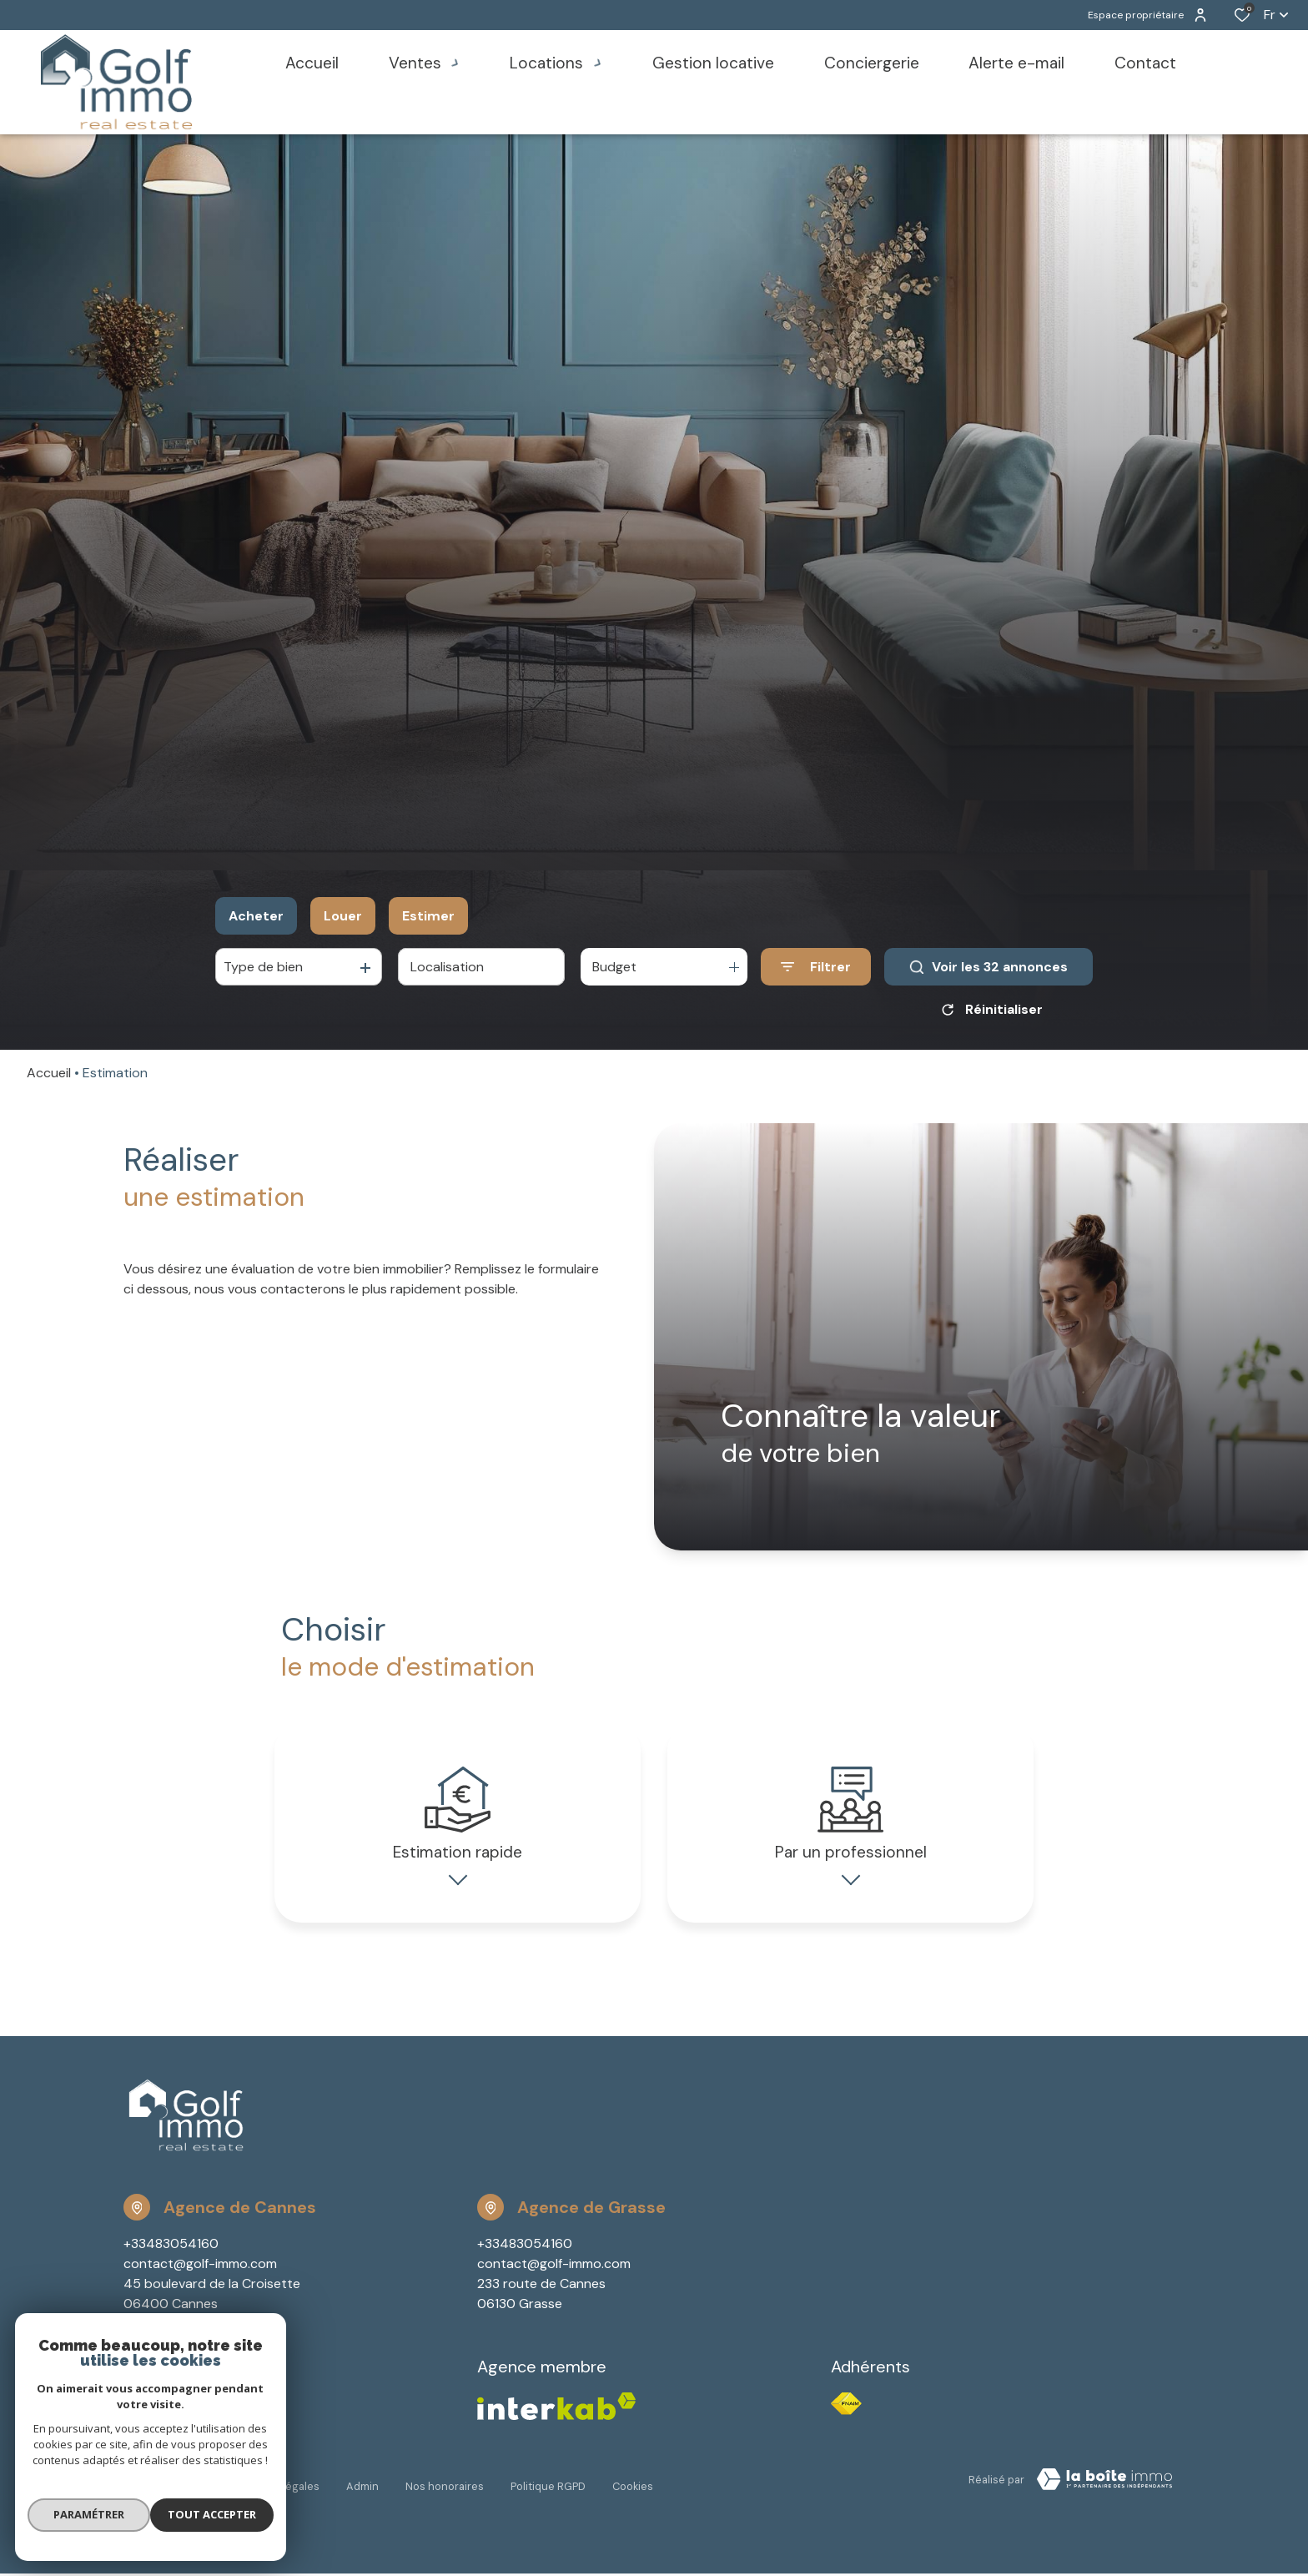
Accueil (49, 1072)
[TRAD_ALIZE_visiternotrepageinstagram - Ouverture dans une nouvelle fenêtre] (149, 2423)
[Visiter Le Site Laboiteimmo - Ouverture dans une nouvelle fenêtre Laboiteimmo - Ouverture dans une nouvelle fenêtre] (1104, 2501)
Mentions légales (275, 2498)
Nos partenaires (164, 2498)
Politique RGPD (548, 2498)
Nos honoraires (444, 2498)
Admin (362, 2498)
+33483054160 (171, 2265)
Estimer (428, 916)
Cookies (632, 2498)
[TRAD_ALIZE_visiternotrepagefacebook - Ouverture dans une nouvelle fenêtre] (126, 2423)
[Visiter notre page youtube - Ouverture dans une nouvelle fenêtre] (175, 2423)
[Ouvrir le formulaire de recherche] (816, 967)
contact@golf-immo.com (200, 2285)
